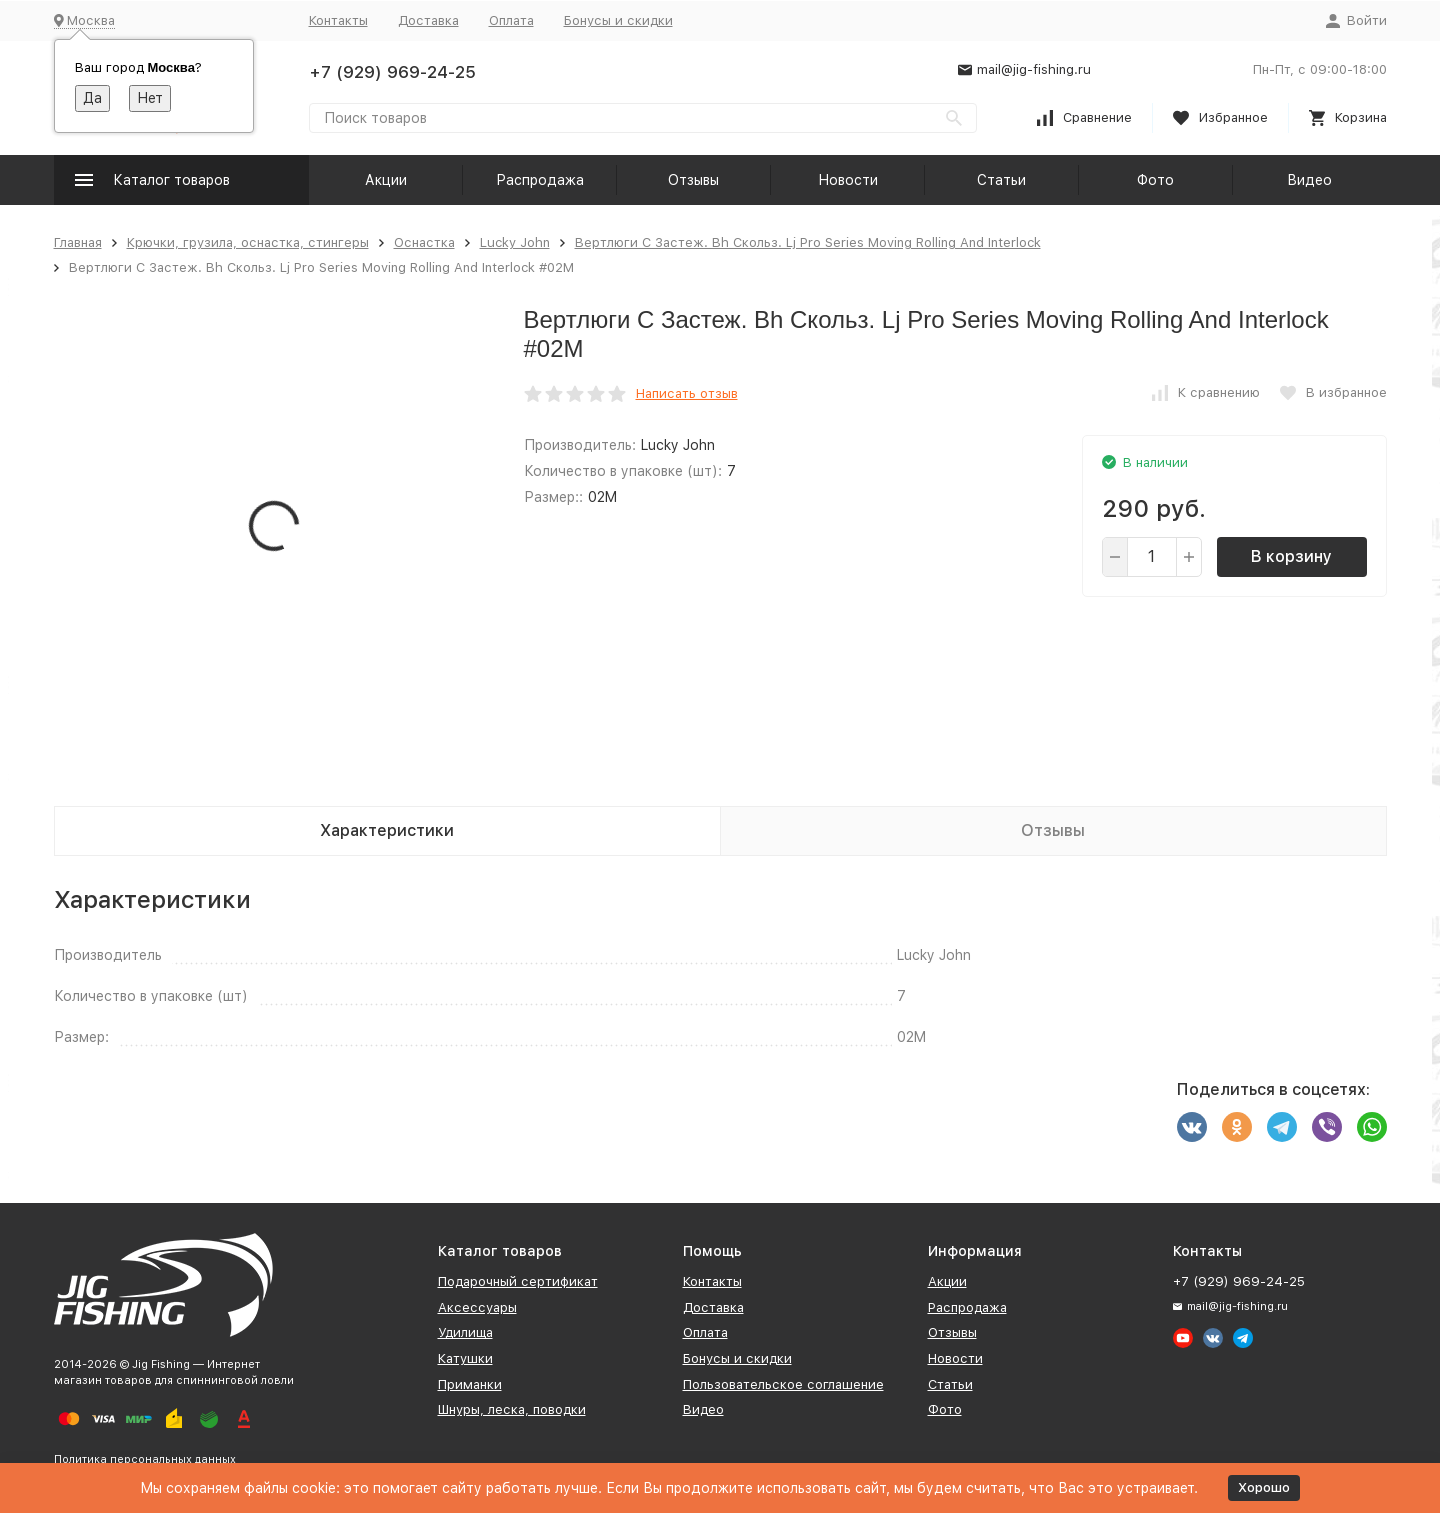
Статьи (1001, 180)
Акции (386, 180)
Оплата (511, 20)
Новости (848, 180)
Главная (78, 242)
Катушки (465, 1358)
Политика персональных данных (145, 1459)
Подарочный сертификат (518, 1281)
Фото (1155, 180)
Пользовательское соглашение (783, 1384)
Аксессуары (477, 1307)
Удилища (465, 1332)
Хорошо (1264, 1487)
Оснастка (424, 242)
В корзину (1291, 556)
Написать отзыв (687, 393)
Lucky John (515, 242)
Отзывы (693, 180)
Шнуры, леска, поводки (512, 1409)
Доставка (428, 20)
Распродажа (540, 180)
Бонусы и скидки (618, 20)
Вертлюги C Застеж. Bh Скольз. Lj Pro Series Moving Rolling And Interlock (808, 242)
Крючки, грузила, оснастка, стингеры (248, 242)
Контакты (338, 20)
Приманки (470, 1384)
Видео (1309, 180)
